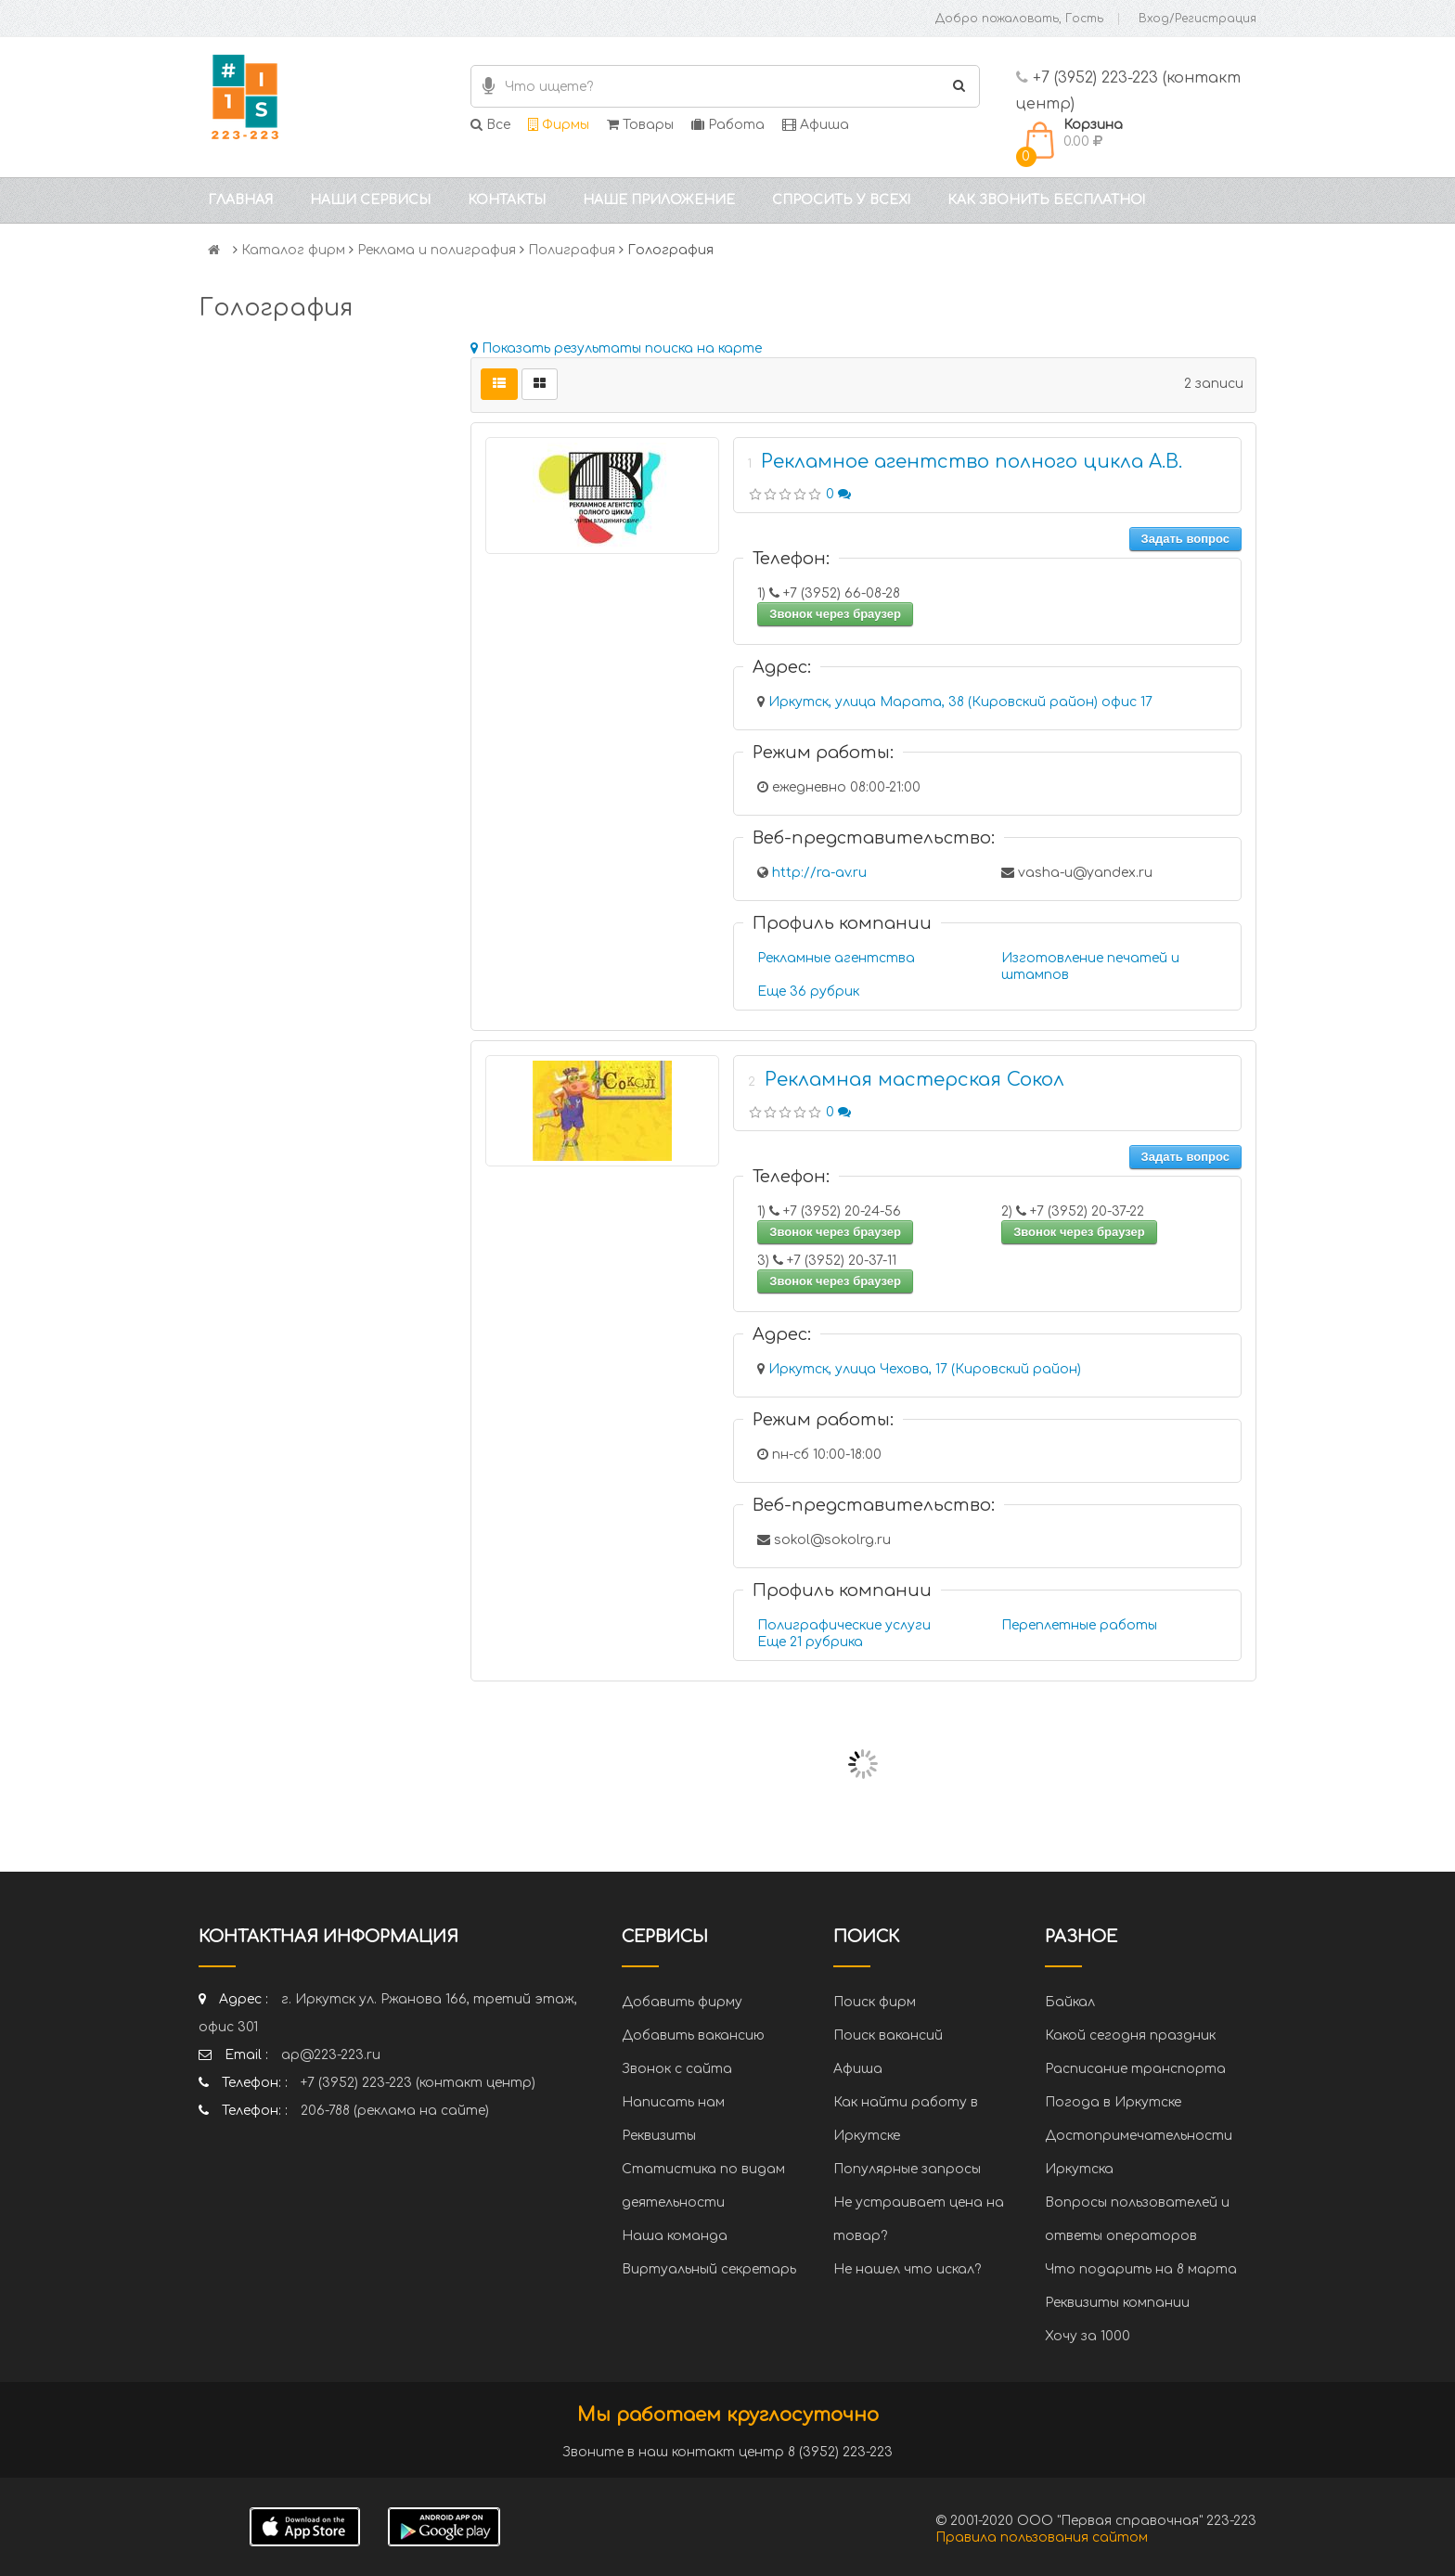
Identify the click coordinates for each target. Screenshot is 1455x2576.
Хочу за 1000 (1087, 2336)
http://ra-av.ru (819, 873)
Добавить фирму (682, 2002)
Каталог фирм (293, 250)
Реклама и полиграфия (436, 250)
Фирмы (558, 125)
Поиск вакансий (888, 2035)
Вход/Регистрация (1197, 18)
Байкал (1070, 2002)
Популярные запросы (907, 2169)
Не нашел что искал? (907, 2269)
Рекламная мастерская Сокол (914, 1079)
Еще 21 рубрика (810, 1642)
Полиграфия (571, 250)
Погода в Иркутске (1113, 2102)
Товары (640, 125)
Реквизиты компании (1117, 2303)
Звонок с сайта (677, 2069)
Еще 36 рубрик (808, 991)
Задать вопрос (1185, 539)
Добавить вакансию (693, 2035)
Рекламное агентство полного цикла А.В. (971, 461)
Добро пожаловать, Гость (1019, 18)
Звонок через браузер (835, 614)
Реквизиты (659, 2136)
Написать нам (673, 2102)
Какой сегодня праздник (1130, 2035)
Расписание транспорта (1135, 2069)
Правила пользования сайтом (1041, 2537)
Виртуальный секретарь (709, 2269)
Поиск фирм (874, 2002)
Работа (728, 125)
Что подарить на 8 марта (1141, 2269)
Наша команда (675, 2236)
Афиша (815, 125)
